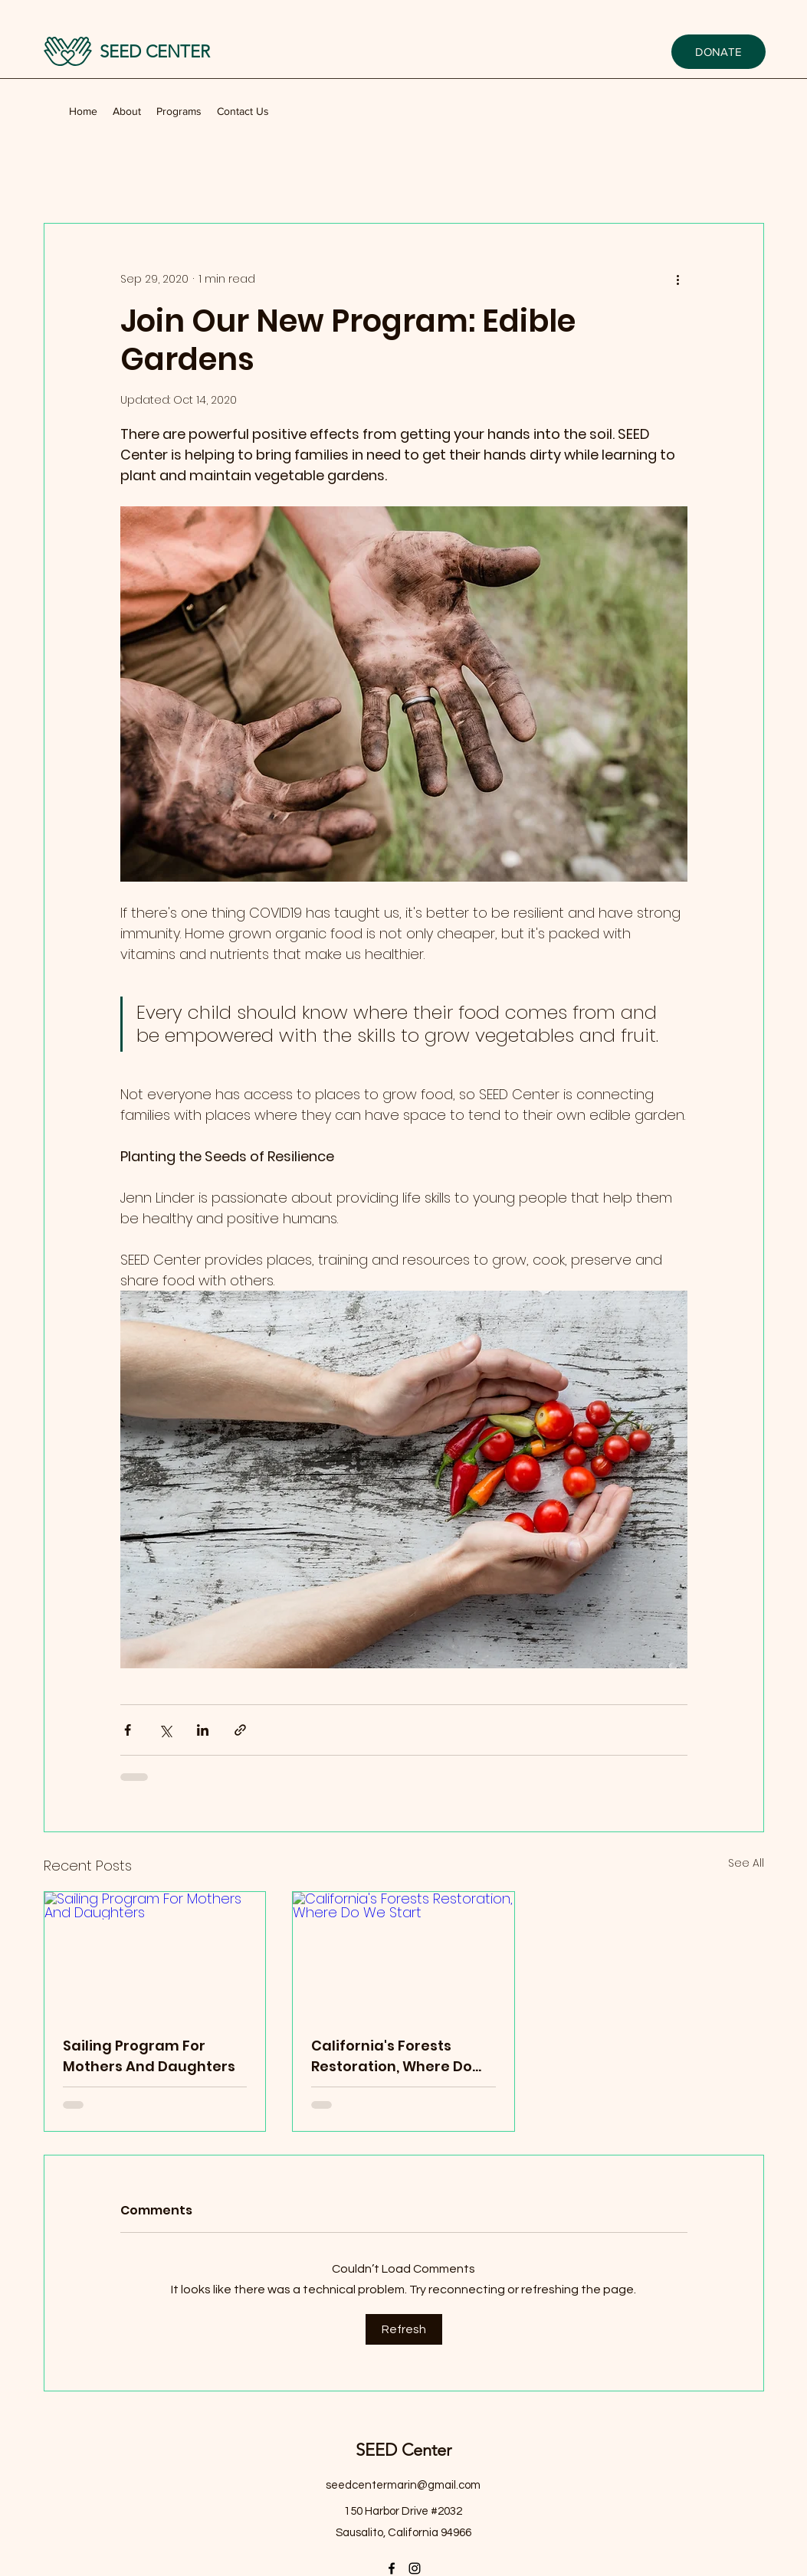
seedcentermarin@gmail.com (403, 2485)
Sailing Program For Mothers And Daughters (149, 2056)
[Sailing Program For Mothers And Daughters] (155, 1954)
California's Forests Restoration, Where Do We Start (391, 2056)
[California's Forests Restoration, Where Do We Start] (403, 1954)
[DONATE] (718, 51)
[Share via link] (240, 1730)
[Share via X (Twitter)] (165, 1730)
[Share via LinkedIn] (202, 1730)
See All (746, 1863)
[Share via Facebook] (127, 1730)
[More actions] (678, 279)
